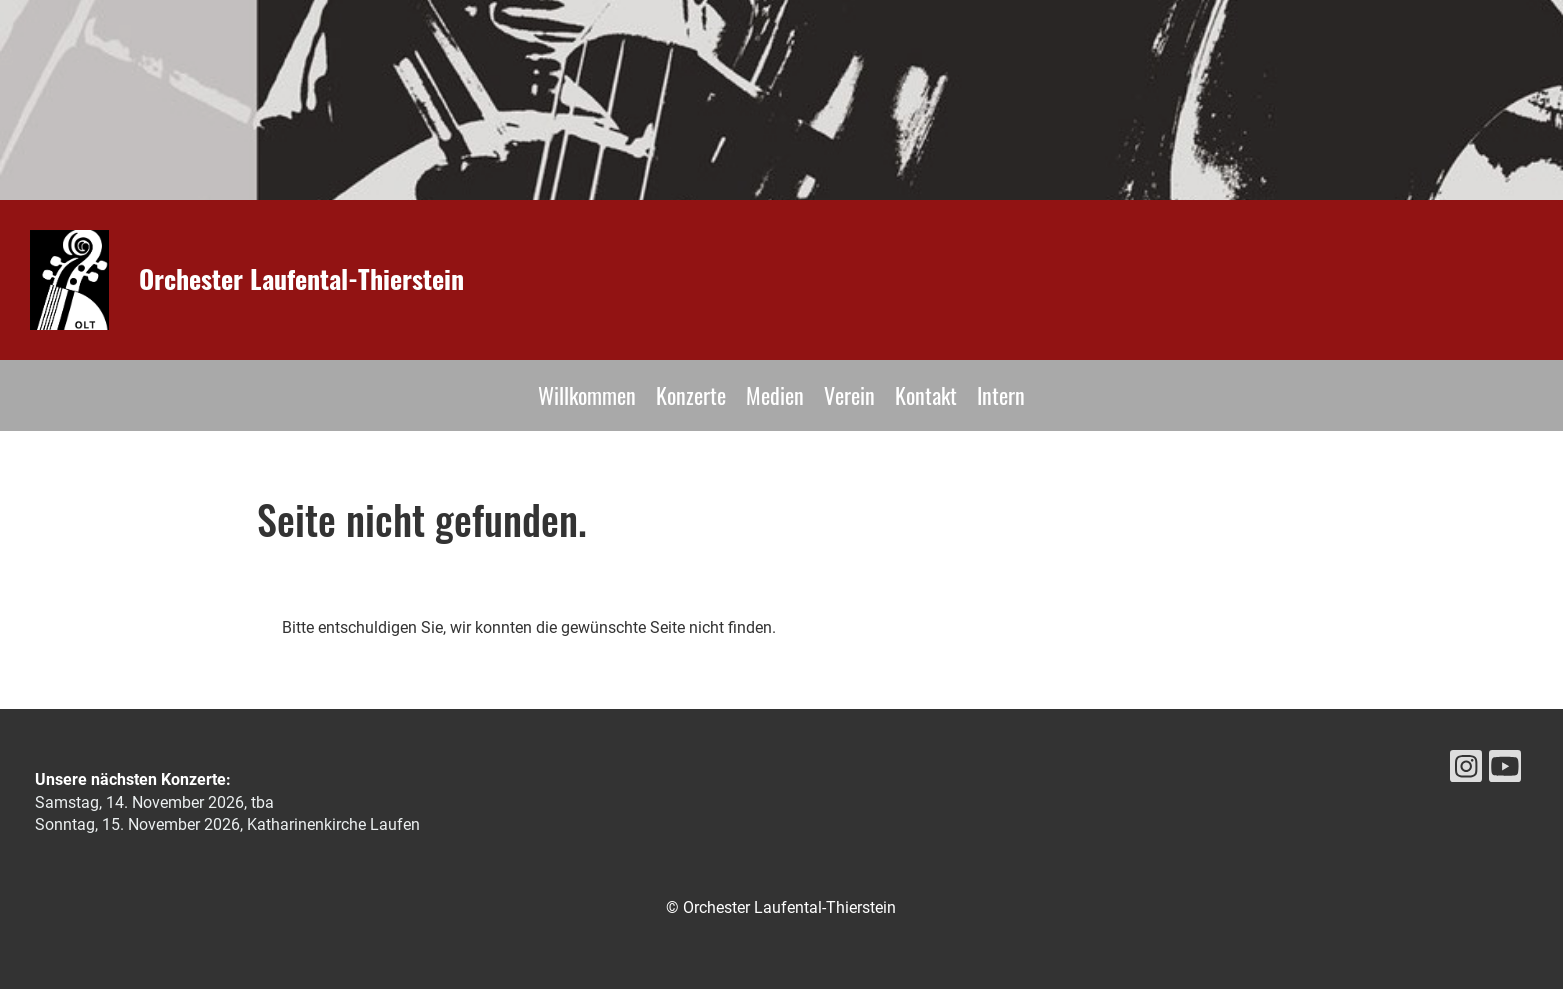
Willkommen (587, 395)
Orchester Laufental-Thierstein (301, 279)
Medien (775, 395)
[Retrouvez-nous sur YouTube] (1505, 771)
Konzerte (691, 395)
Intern (1001, 395)
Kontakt (926, 395)
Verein (849, 395)
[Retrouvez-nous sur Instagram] (1466, 771)
